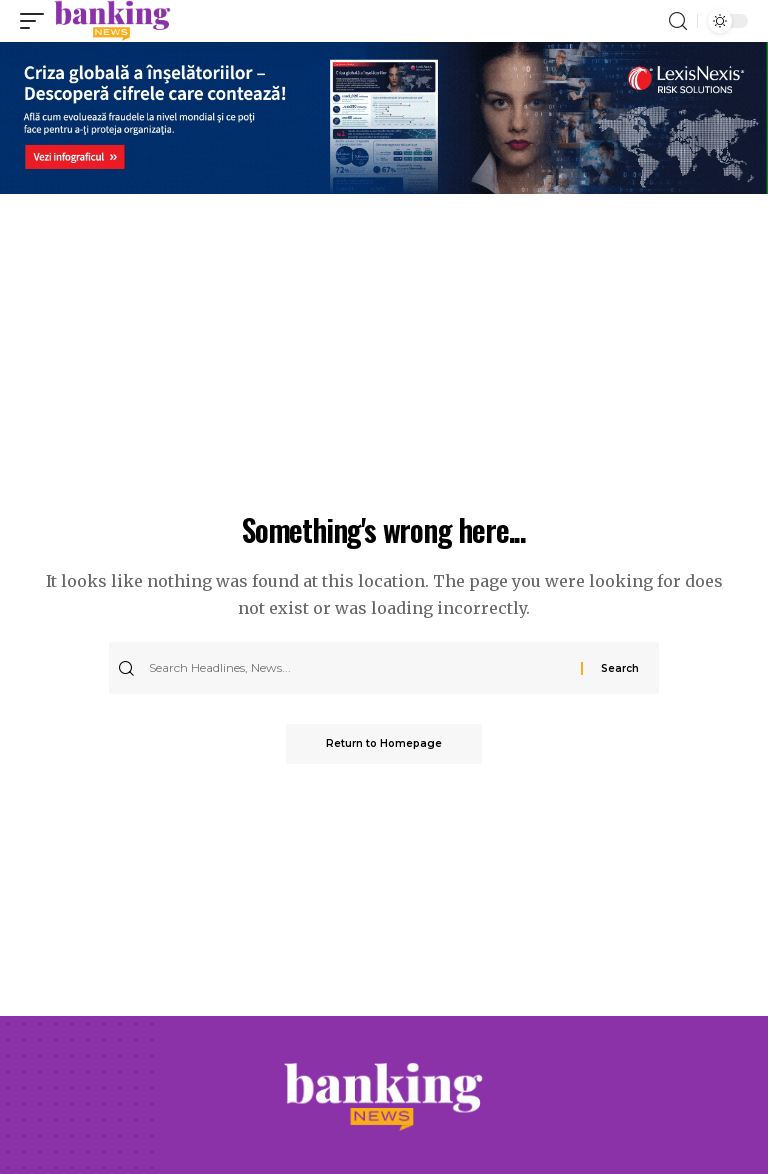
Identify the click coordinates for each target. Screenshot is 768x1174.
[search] (678, 21)
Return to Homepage (384, 743)
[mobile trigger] (37, 21)
